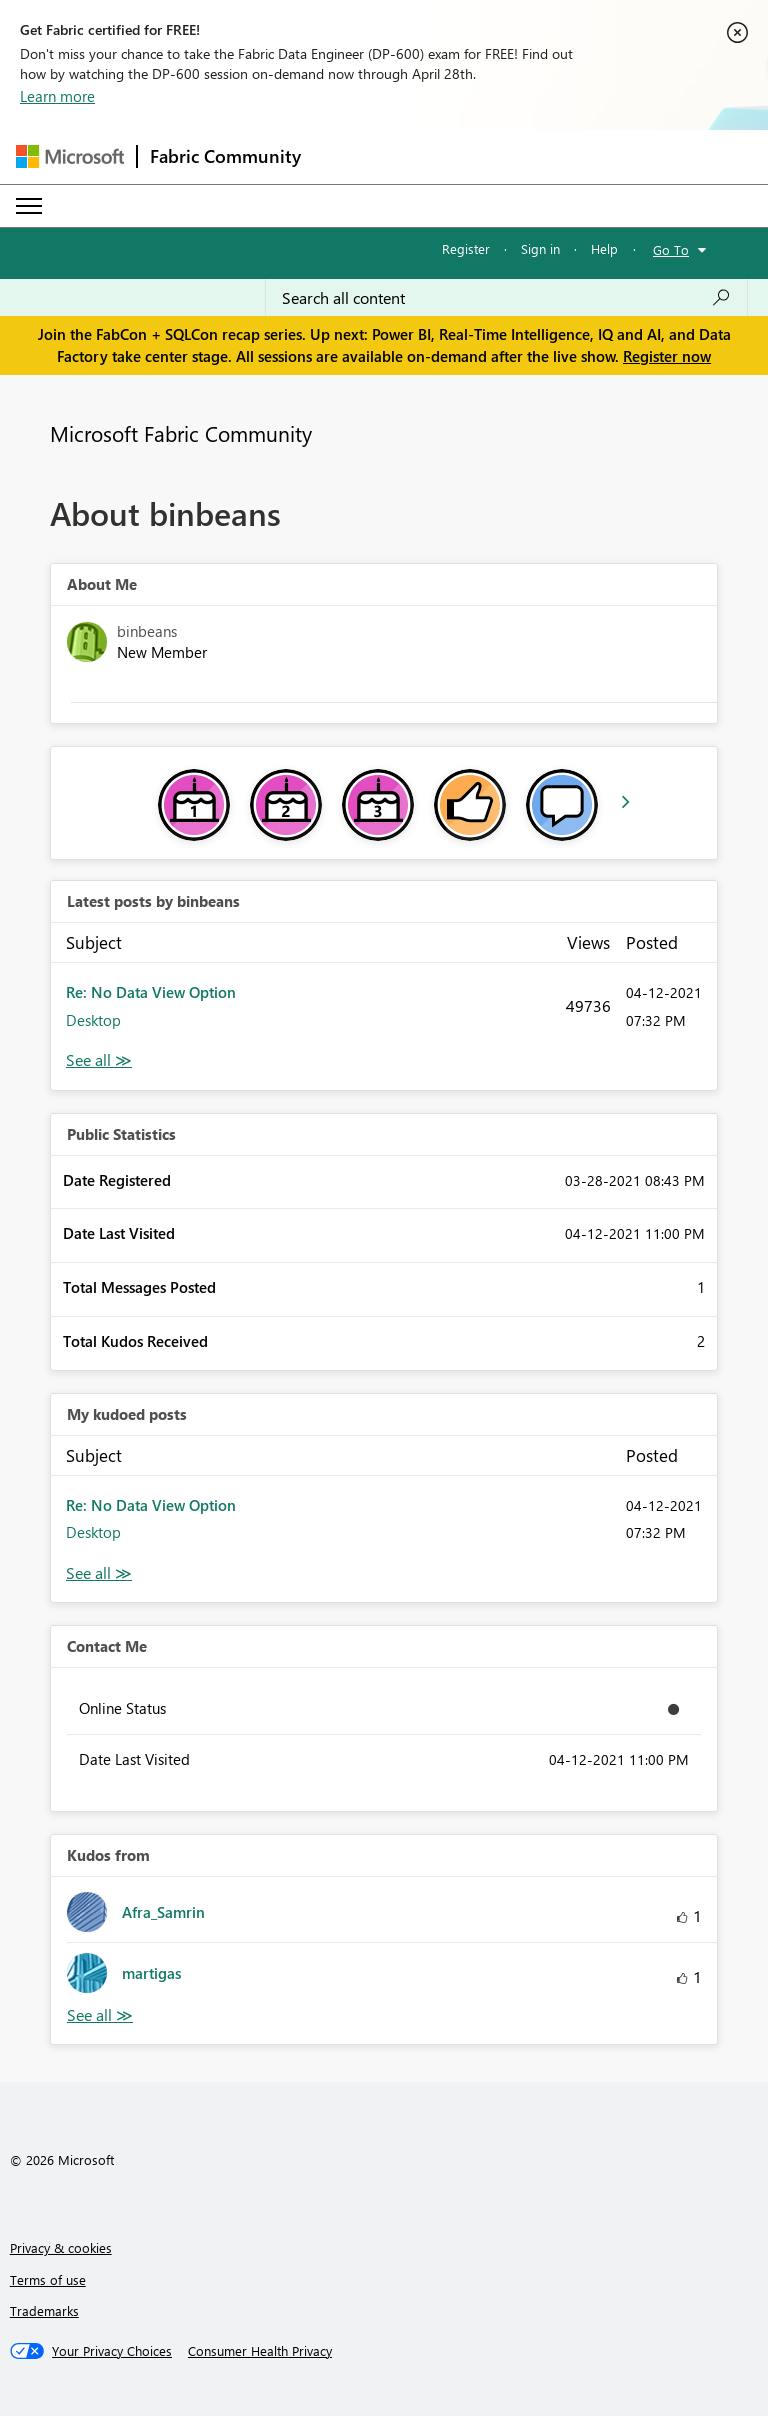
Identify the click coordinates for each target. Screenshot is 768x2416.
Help (604, 248)
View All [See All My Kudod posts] (99, 1573)
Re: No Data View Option (151, 992)
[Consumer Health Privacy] (260, 2351)
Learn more (57, 96)
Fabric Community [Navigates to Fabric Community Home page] (225, 156)
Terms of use (48, 2279)
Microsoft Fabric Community (181, 433)
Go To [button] (671, 249)
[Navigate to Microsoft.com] (70, 156)
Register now (667, 356)
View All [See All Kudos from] (100, 2015)
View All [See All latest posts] (99, 1060)
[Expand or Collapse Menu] (29, 206)
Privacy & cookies (61, 2247)
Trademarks (44, 2310)
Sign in (540, 248)
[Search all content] (506, 298)
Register (466, 248)
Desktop (93, 1020)
